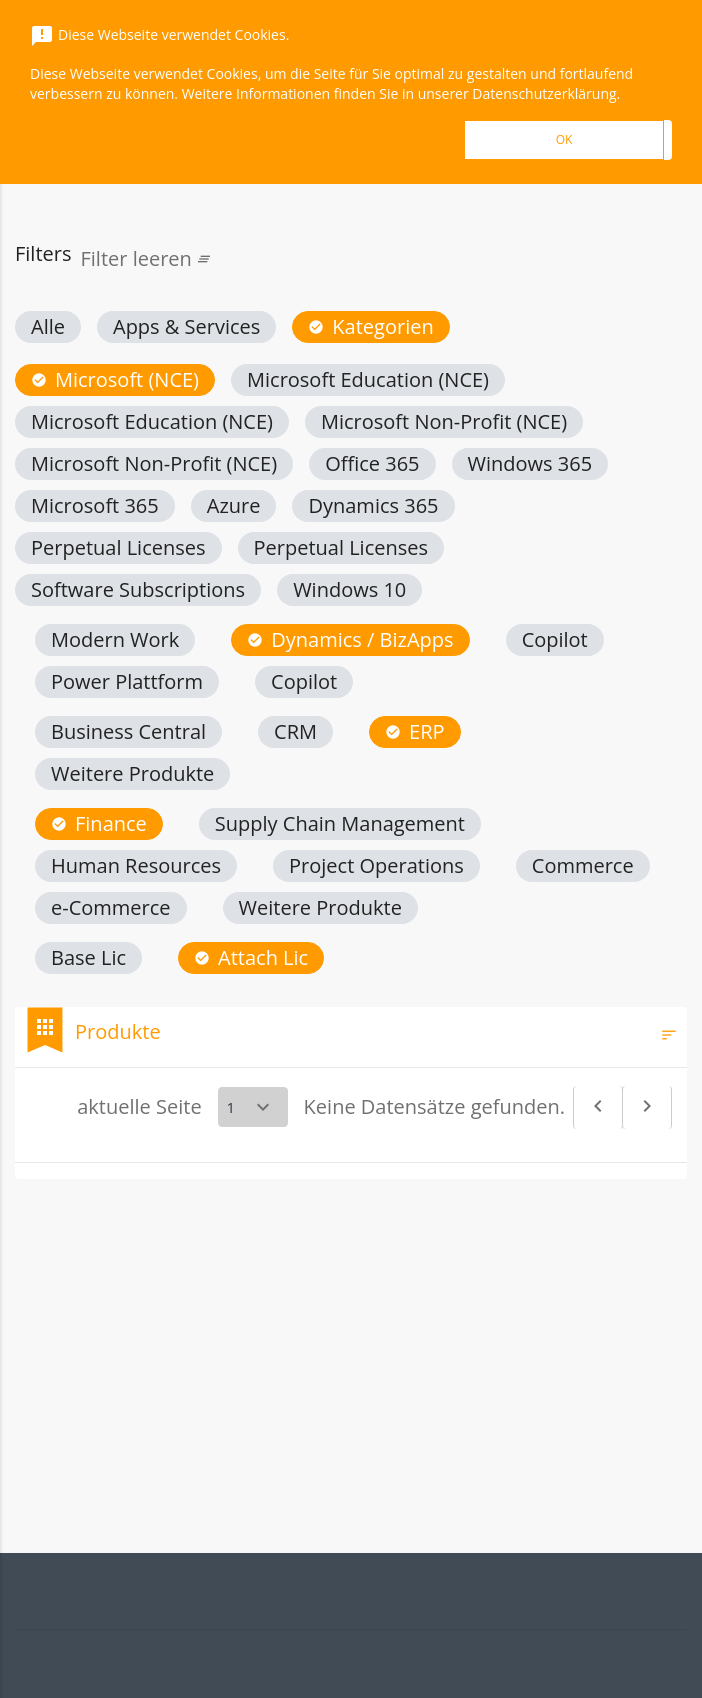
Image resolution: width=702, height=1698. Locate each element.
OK (564, 139)
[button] (48, 327)
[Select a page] (253, 1107)
